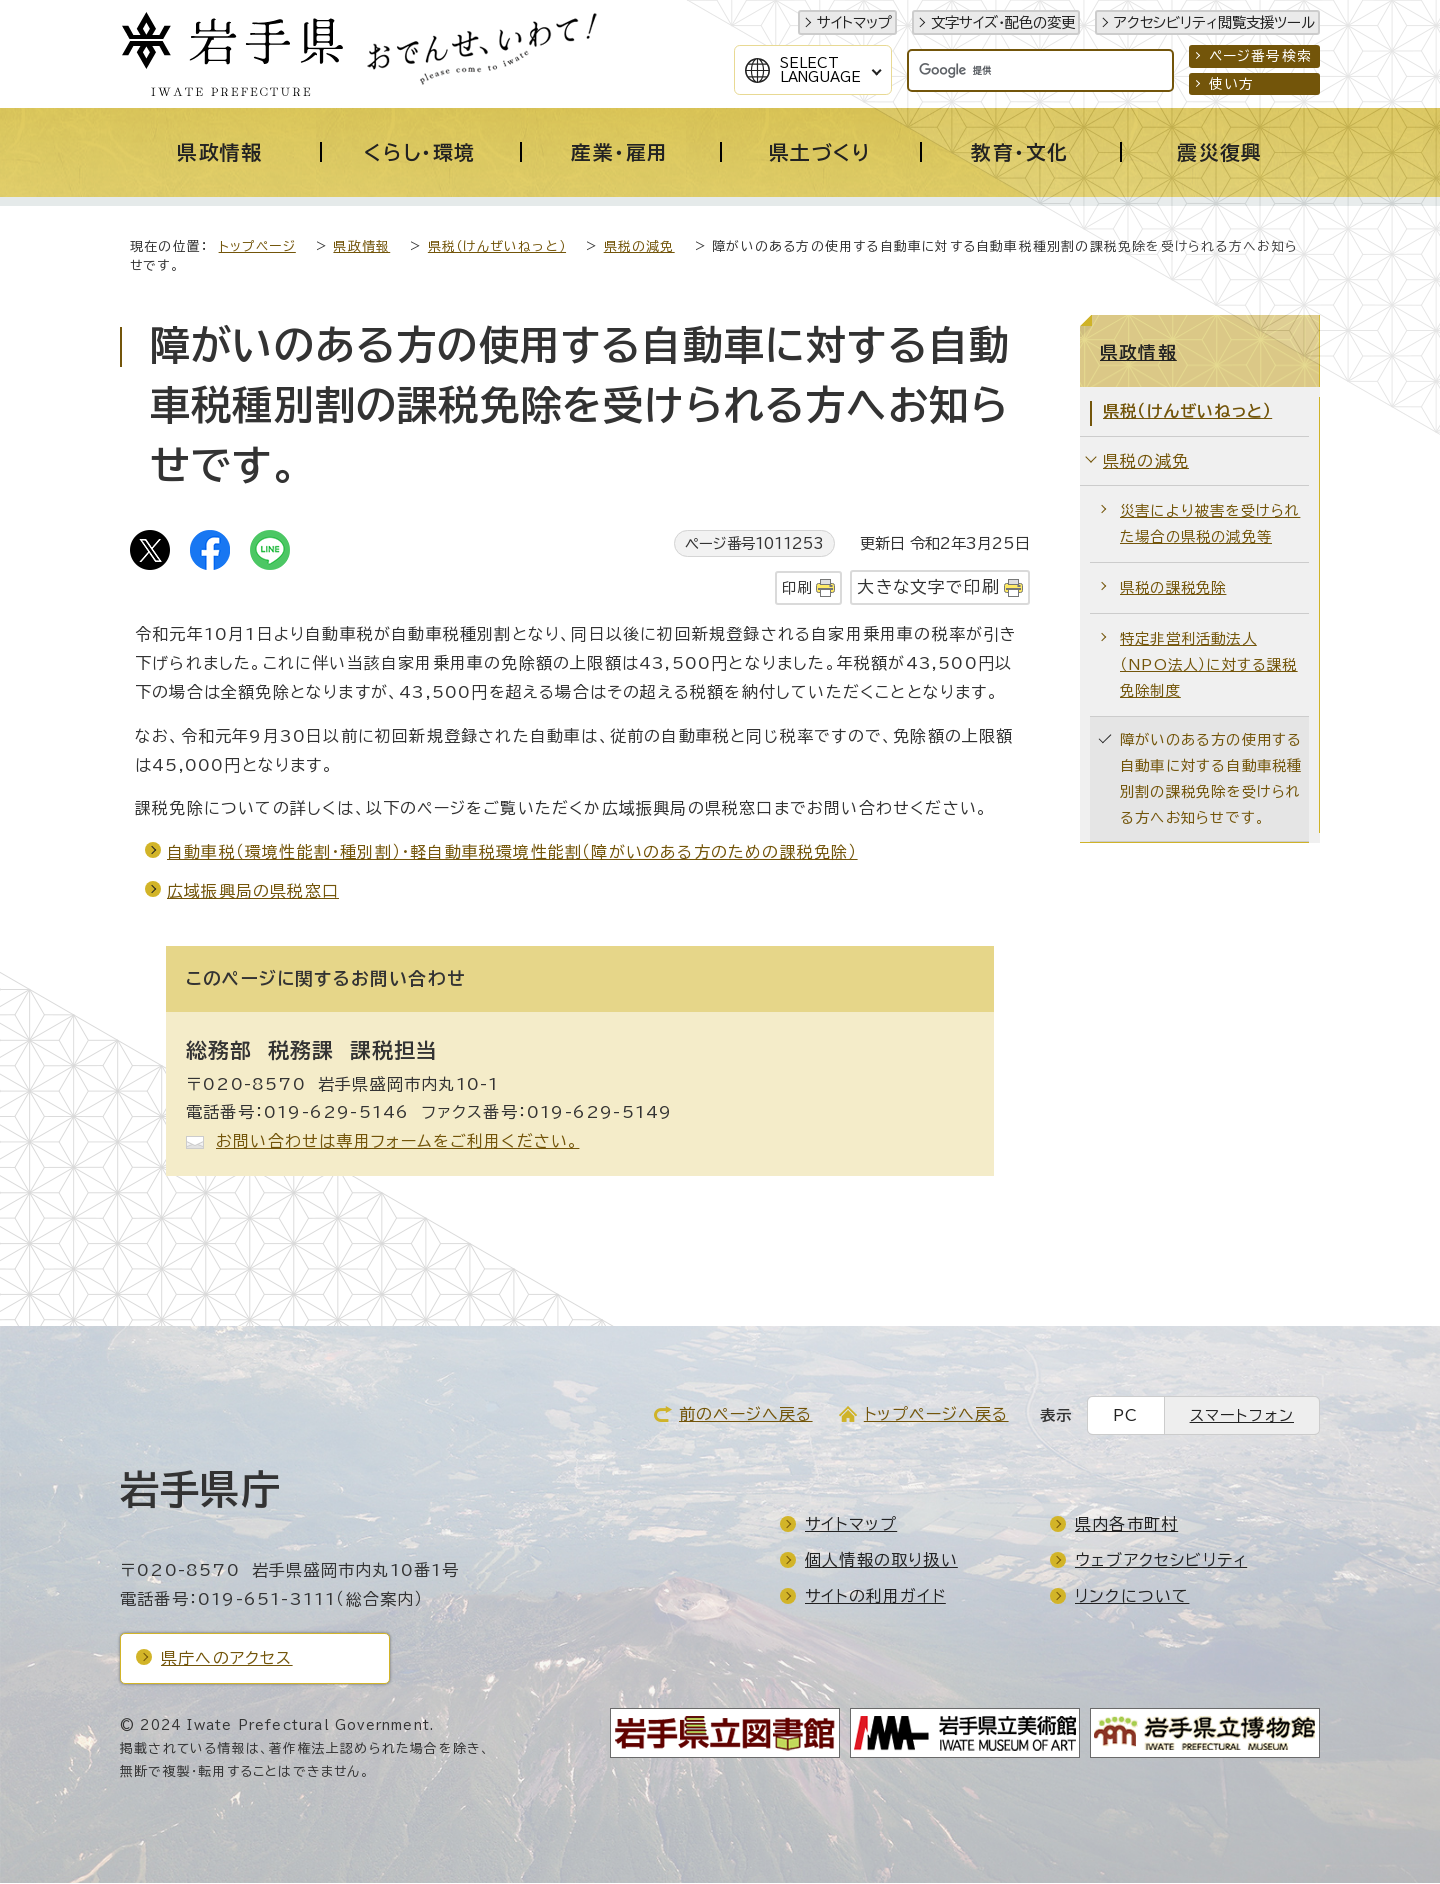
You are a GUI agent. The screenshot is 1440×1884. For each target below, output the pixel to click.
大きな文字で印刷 (928, 587)
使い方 (1232, 84)
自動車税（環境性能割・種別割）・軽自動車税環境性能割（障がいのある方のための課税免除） (512, 853)
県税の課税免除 (1173, 588)
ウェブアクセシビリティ (1161, 1561)
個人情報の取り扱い (881, 1561)
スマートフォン (1242, 1416)
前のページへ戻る (746, 1415)
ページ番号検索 (1260, 56)
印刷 (797, 588)
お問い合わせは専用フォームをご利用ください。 (397, 1142)
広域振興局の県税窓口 (253, 892)
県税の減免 (639, 247)
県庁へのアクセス (227, 1659)
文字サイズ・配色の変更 (1003, 22)
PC (1125, 1416)
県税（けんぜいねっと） (497, 247)
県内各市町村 (1126, 1525)
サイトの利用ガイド (875, 1597)
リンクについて (1132, 1597)
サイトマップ (854, 22)
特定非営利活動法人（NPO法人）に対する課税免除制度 (1209, 665)
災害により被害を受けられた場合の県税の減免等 (1210, 524)
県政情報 (361, 247)
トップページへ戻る (936, 1415)
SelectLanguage (820, 70)
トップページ (257, 247)
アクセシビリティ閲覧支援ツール (1214, 22)
